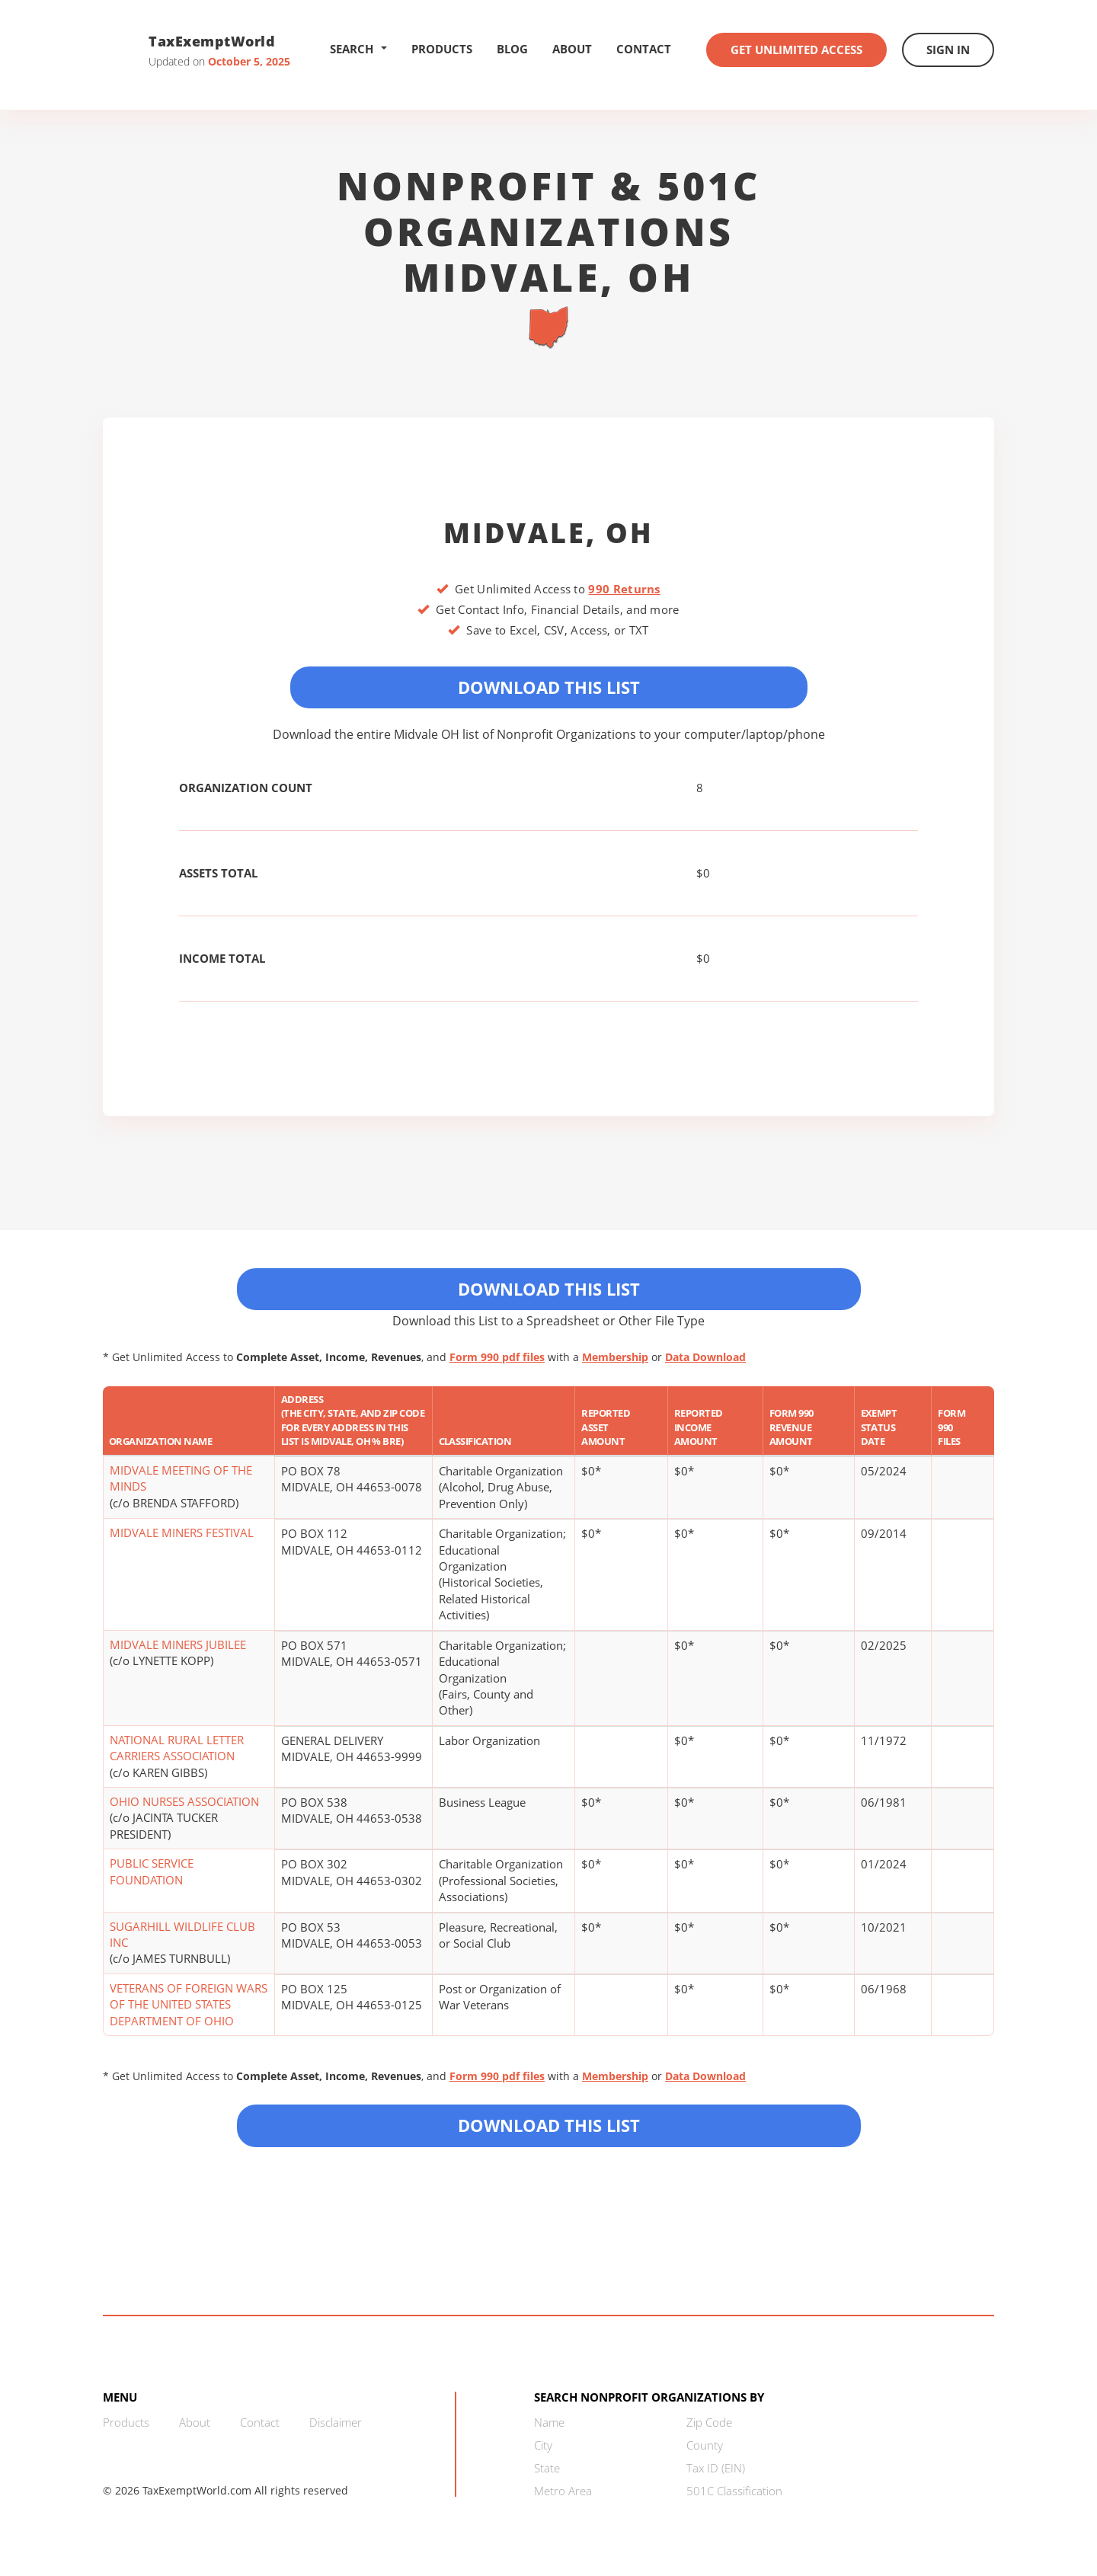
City (543, 2445)
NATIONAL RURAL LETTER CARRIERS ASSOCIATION (177, 1747)
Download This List (549, 687)
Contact (643, 48)
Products (441, 48)
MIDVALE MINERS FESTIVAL (182, 1532)
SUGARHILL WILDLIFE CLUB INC (182, 1934)
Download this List (549, 2125)
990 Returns (624, 588)
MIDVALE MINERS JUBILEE (178, 1644)
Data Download (705, 1357)
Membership (615, 1357)
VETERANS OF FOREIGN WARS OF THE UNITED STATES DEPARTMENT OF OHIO (188, 2004)
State (547, 2467)
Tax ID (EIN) (715, 2467)
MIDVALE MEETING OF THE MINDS (181, 1478)
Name (549, 2422)
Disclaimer (335, 2422)
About (572, 48)
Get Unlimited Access (796, 49)
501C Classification (734, 2490)
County (704, 2445)
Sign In (948, 49)
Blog (512, 48)
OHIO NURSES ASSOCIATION (184, 1801)
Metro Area (563, 2490)
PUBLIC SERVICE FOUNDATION (151, 1871)
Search (358, 48)
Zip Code (709, 2422)
